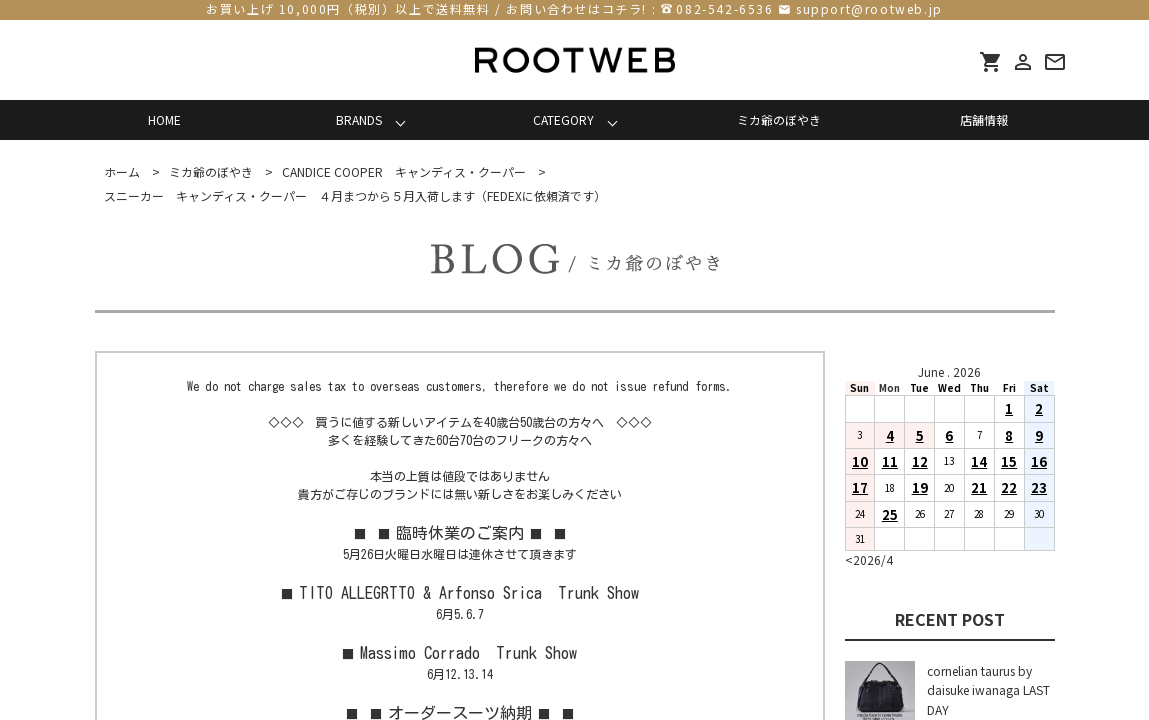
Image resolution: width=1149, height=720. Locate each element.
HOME (164, 119)
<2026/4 (869, 559)
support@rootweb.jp (869, 8)
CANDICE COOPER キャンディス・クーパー (404, 171)
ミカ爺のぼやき (779, 119)
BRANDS (359, 119)
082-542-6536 (724, 8)
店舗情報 (984, 119)
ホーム (122, 171)
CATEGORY (563, 119)
